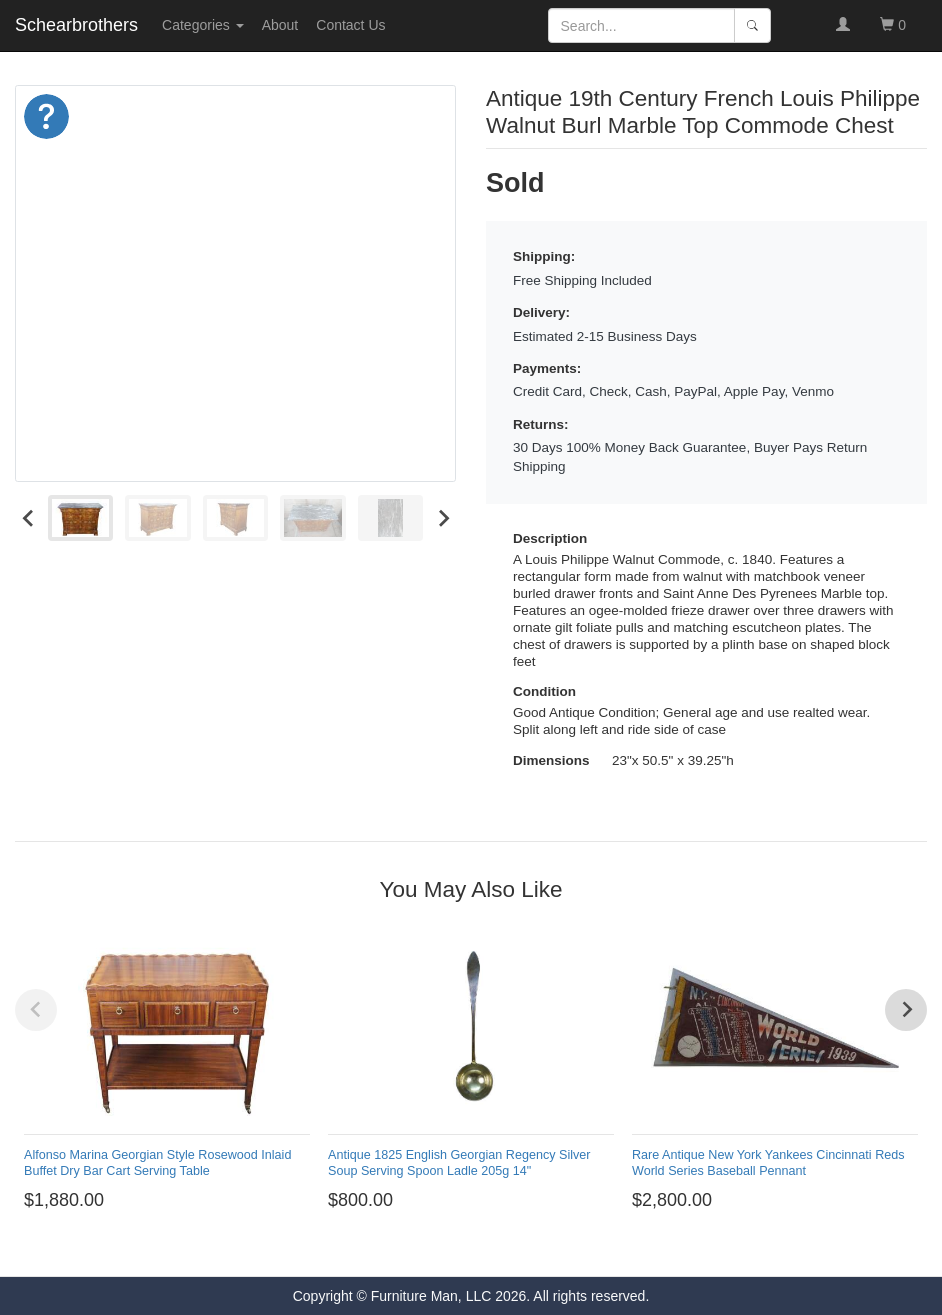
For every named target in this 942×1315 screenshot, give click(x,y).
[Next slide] (442, 518)
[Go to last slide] (28, 518)
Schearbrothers (76, 25)
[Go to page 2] (430, 1247)
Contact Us (350, 25)
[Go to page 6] (495, 1247)
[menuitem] (81, 518)
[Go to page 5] (479, 1247)
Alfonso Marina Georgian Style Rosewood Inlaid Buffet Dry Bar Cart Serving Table (157, 1162)
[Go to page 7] (511, 1247)
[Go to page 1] (414, 1248)
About (280, 25)
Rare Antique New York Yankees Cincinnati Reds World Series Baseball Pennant (768, 1162)
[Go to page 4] (462, 1247)
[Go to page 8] (527, 1247)
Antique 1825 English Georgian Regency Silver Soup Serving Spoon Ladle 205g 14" (459, 1162)
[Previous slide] (36, 1010)
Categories (203, 25)
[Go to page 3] (446, 1247)
